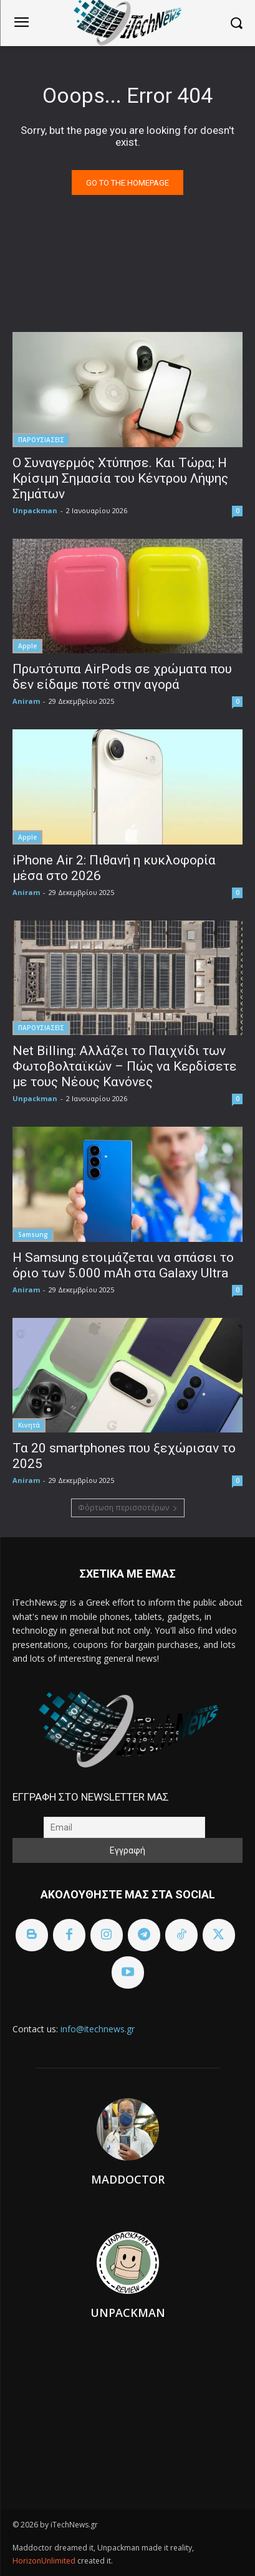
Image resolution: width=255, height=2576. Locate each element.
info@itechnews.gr (97, 2029)
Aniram (26, 701)
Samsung (33, 1234)
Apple (27, 646)
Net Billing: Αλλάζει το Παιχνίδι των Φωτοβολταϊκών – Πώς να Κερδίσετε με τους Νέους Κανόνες (124, 1066)
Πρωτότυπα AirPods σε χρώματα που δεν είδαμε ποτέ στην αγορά (122, 676)
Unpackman (34, 510)
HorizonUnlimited (44, 2560)
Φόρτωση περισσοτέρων (128, 1507)
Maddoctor (128, 2179)
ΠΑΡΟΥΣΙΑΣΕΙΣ (41, 439)
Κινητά (29, 1425)
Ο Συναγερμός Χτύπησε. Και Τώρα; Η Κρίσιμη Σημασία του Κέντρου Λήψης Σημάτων (120, 478)
